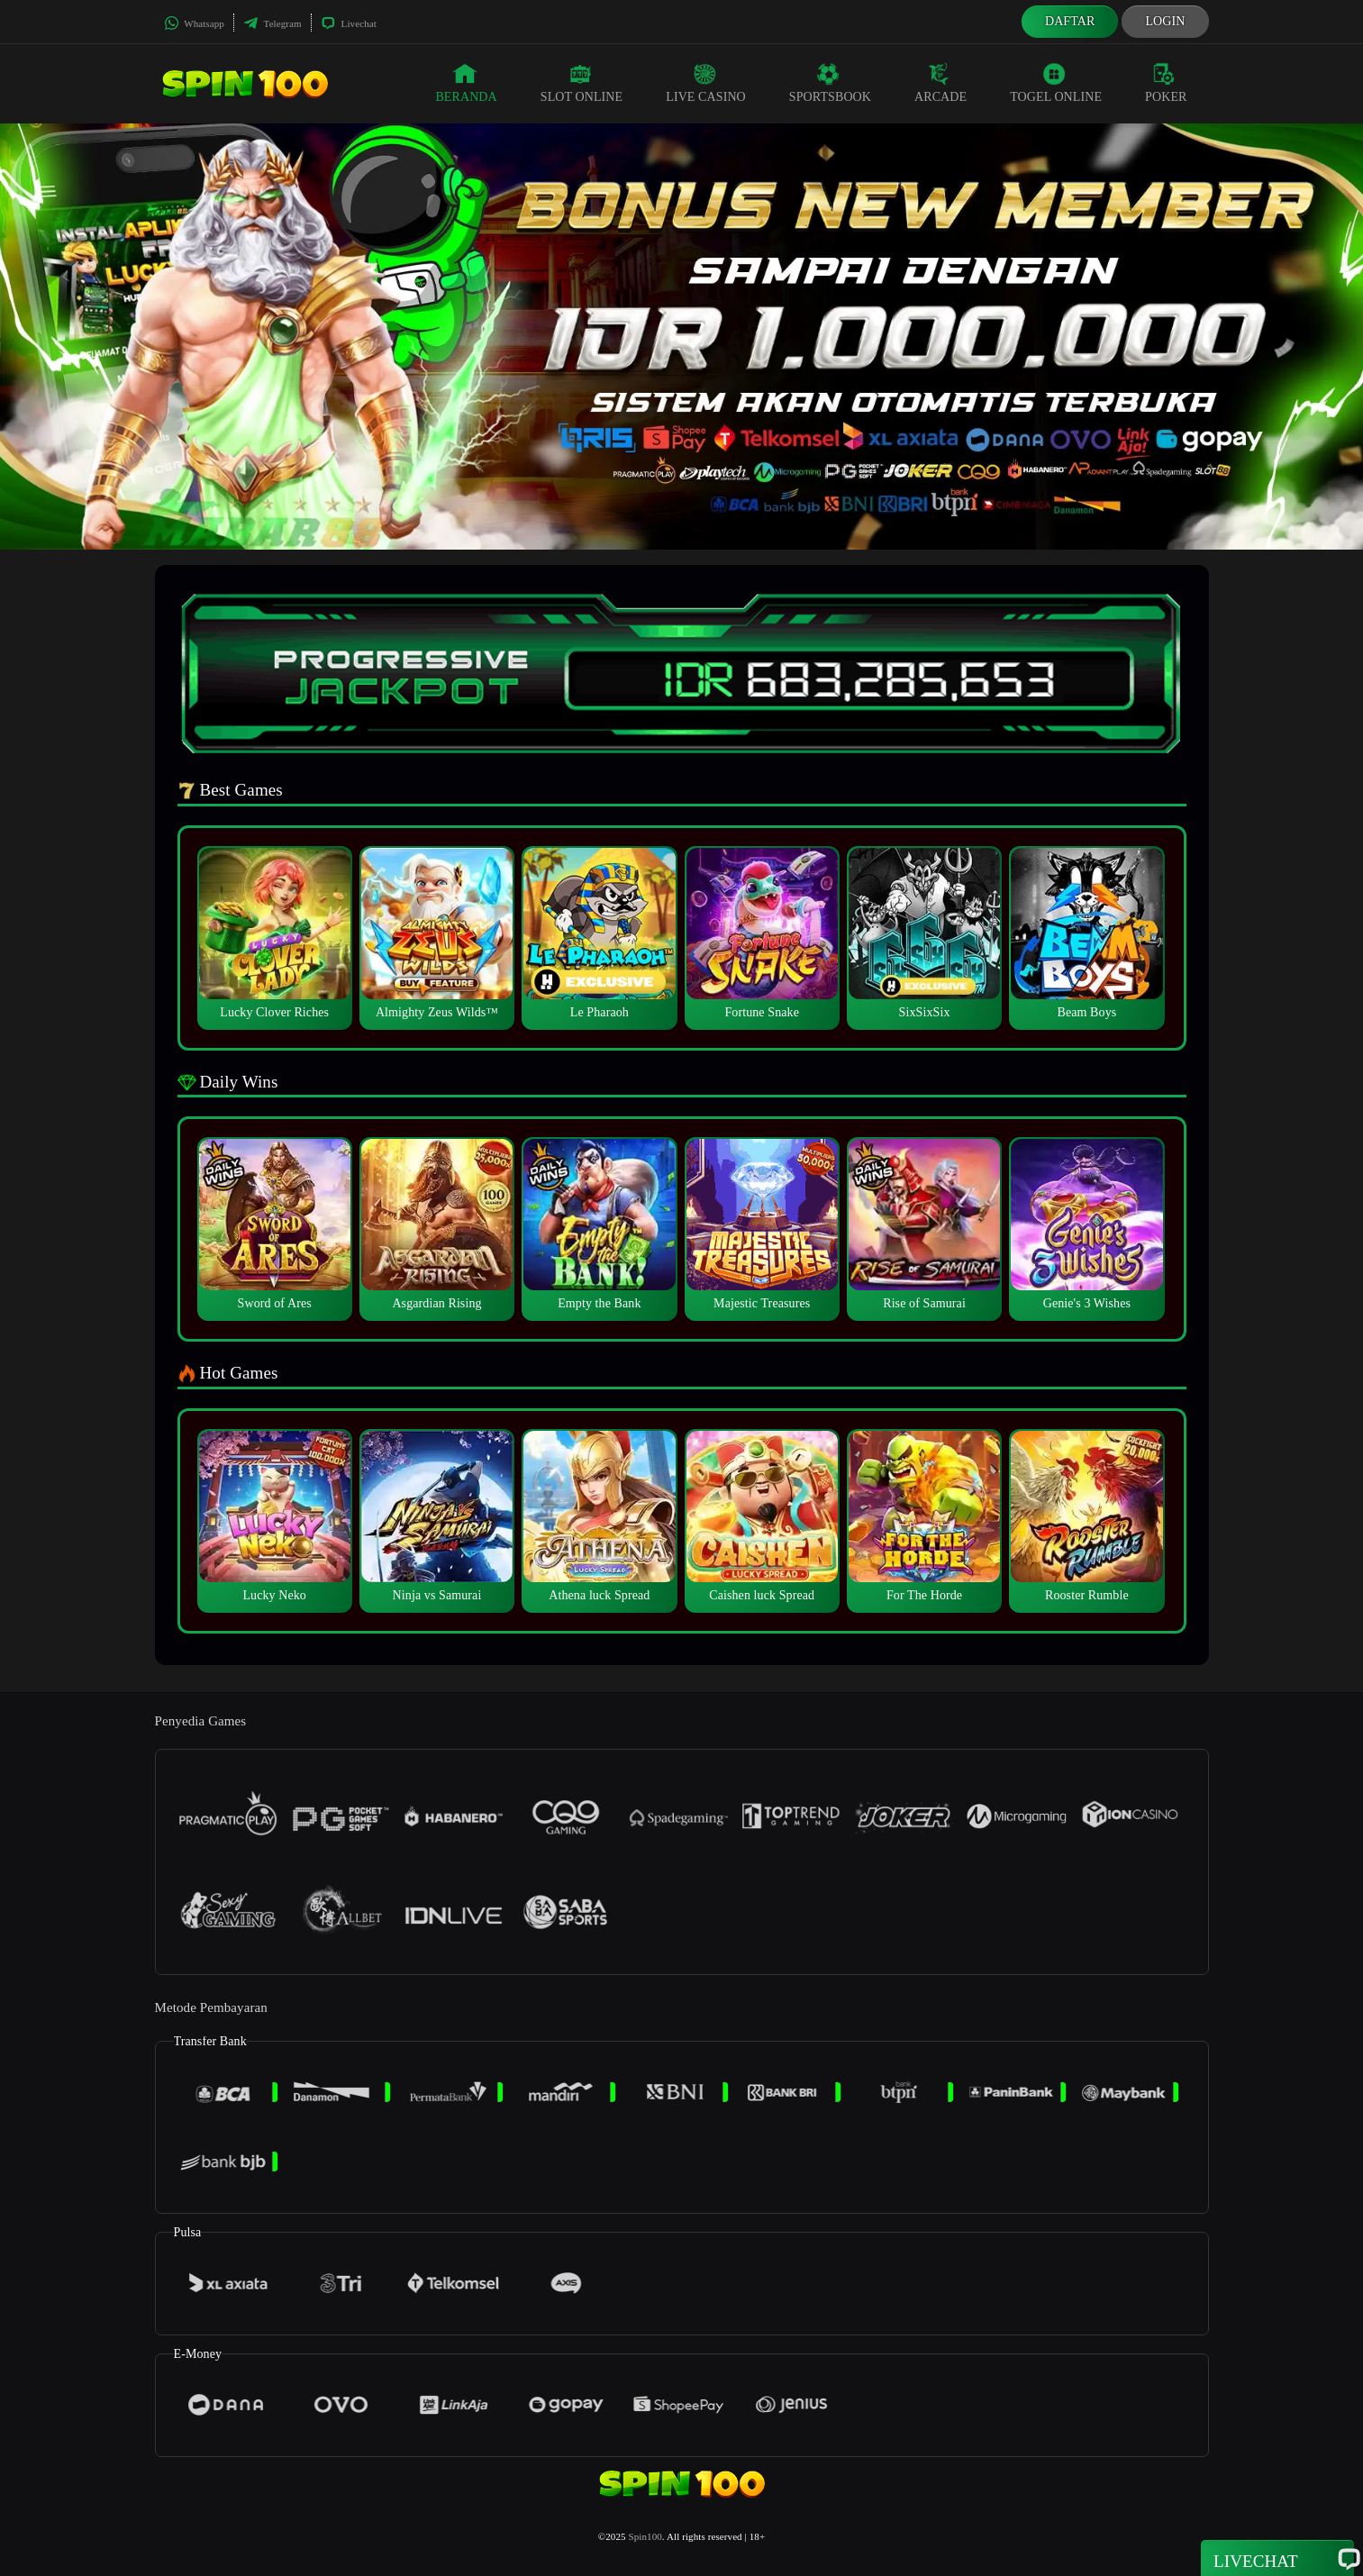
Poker (1165, 83)
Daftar (1070, 21)
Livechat (349, 23)
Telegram (272, 23)
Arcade (940, 83)
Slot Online (581, 83)
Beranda (465, 83)
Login (1165, 21)
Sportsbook (830, 83)
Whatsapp (194, 23)
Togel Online (1056, 83)
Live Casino (706, 83)
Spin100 (644, 2536)
